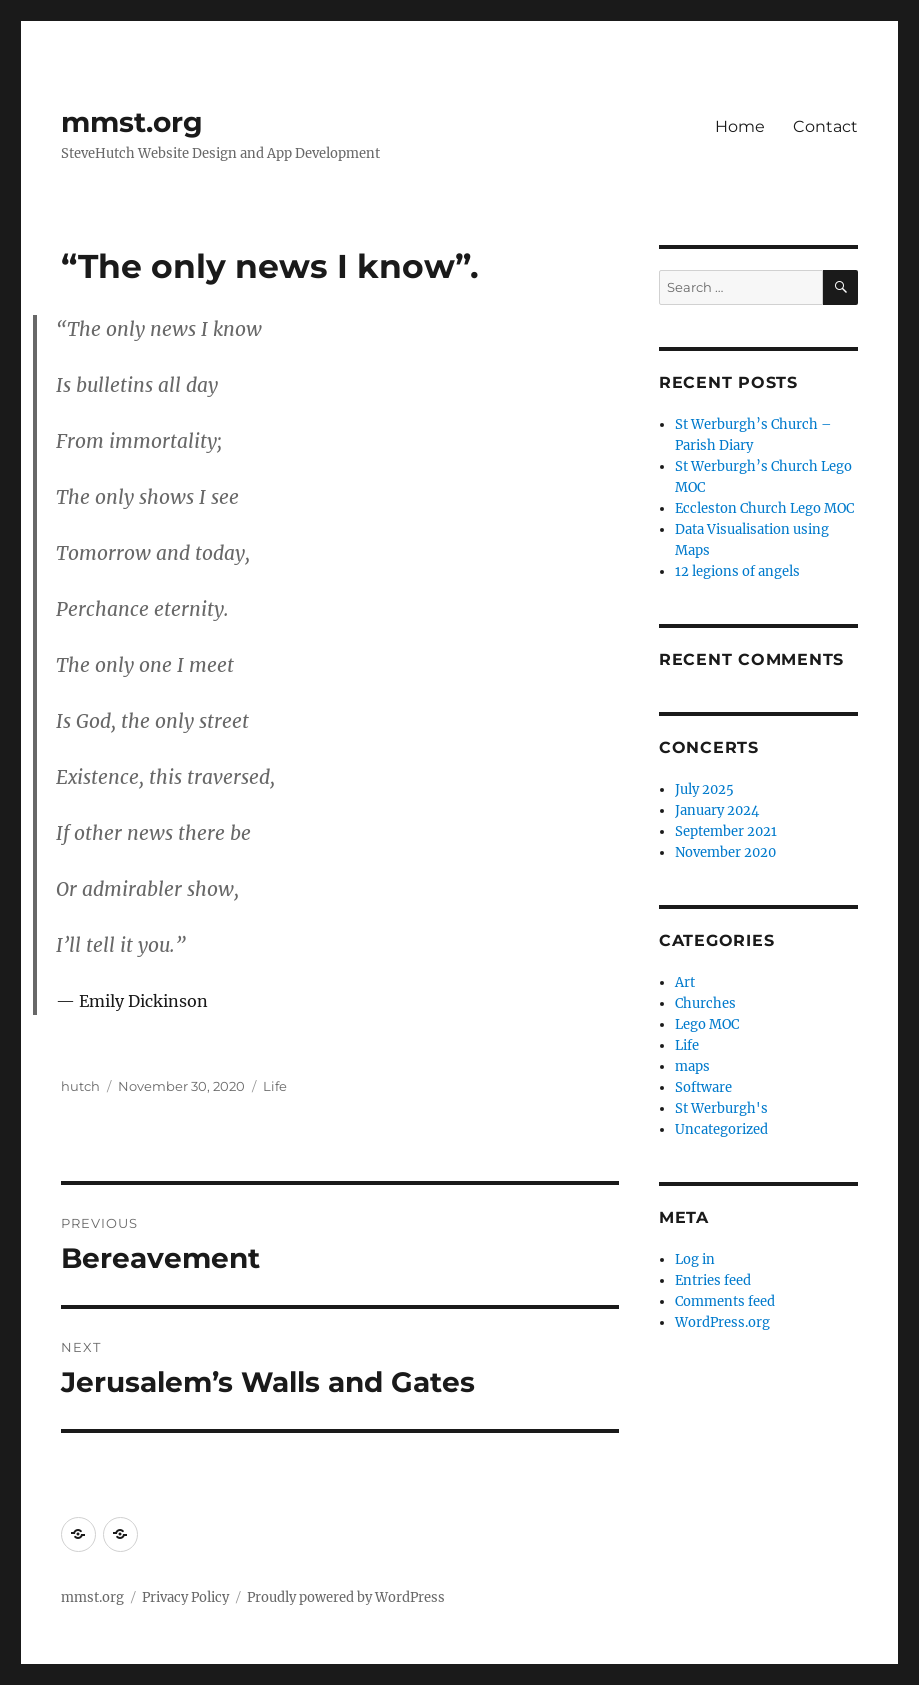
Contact (825, 126)
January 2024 (717, 810)
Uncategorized (721, 1129)
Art (685, 982)
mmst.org (132, 122)
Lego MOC (707, 1024)
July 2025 (704, 789)
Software (703, 1087)
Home (740, 126)
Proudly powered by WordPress (346, 1597)
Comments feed (725, 1301)
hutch (80, 1086)
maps (692, 1066)
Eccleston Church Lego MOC (764, 508)
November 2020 (725, 852)
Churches (705, 1003)
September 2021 (726, 831)
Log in (695, 1259)
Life (275, 1086)
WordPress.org (722, 1322)
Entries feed (713, 1280)
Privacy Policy (185, 1597)
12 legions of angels (737, 571)
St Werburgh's (721, 1108)
